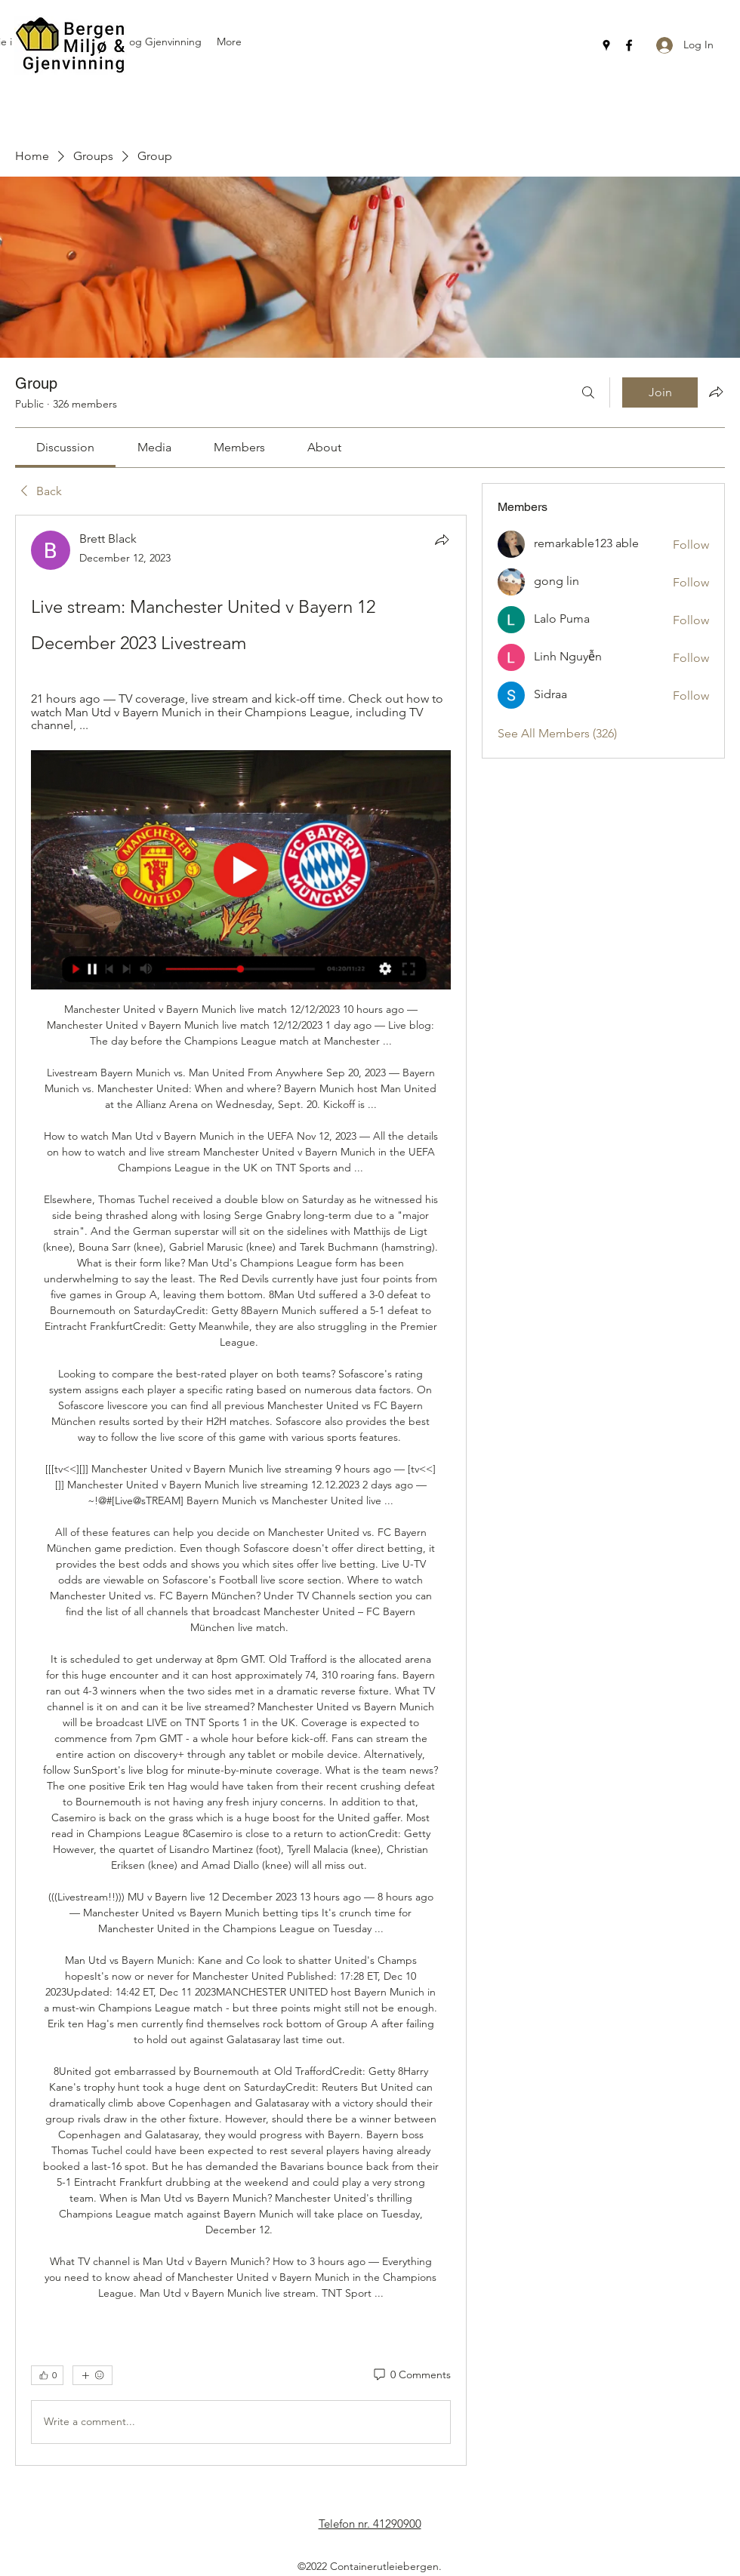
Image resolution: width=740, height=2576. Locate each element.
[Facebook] (629, 45)
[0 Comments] (411, 2375)
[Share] (442, 540)
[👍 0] (47, 2375)
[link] (65, 447)
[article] (241, 1490)
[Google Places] (606, 45)
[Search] (588, 392)
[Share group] (716, 392)
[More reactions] (92, 2375)
